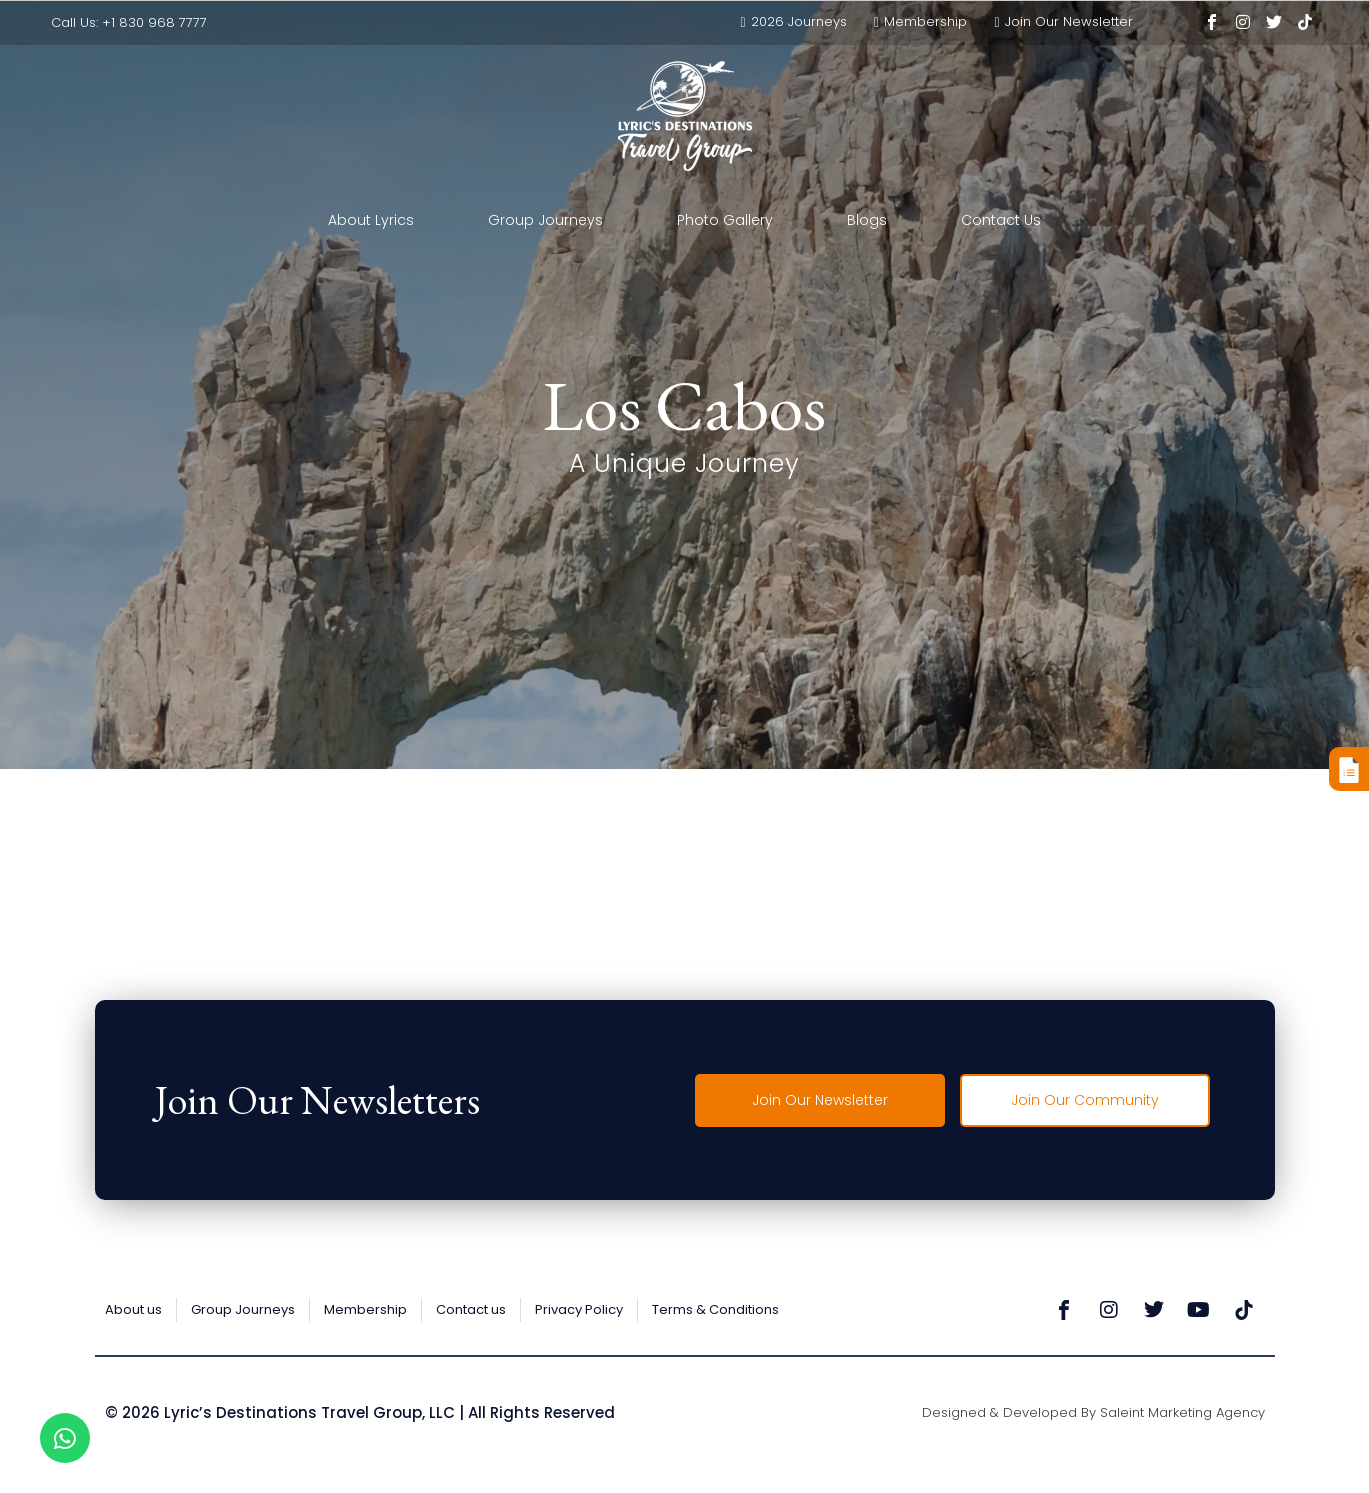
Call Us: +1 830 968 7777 (129, 22)
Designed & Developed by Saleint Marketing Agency (1093, 1412)
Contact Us (1001, 220)
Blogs (867, 220)
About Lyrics (371, 220)
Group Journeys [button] (545, 220)
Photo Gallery (725, 220)
